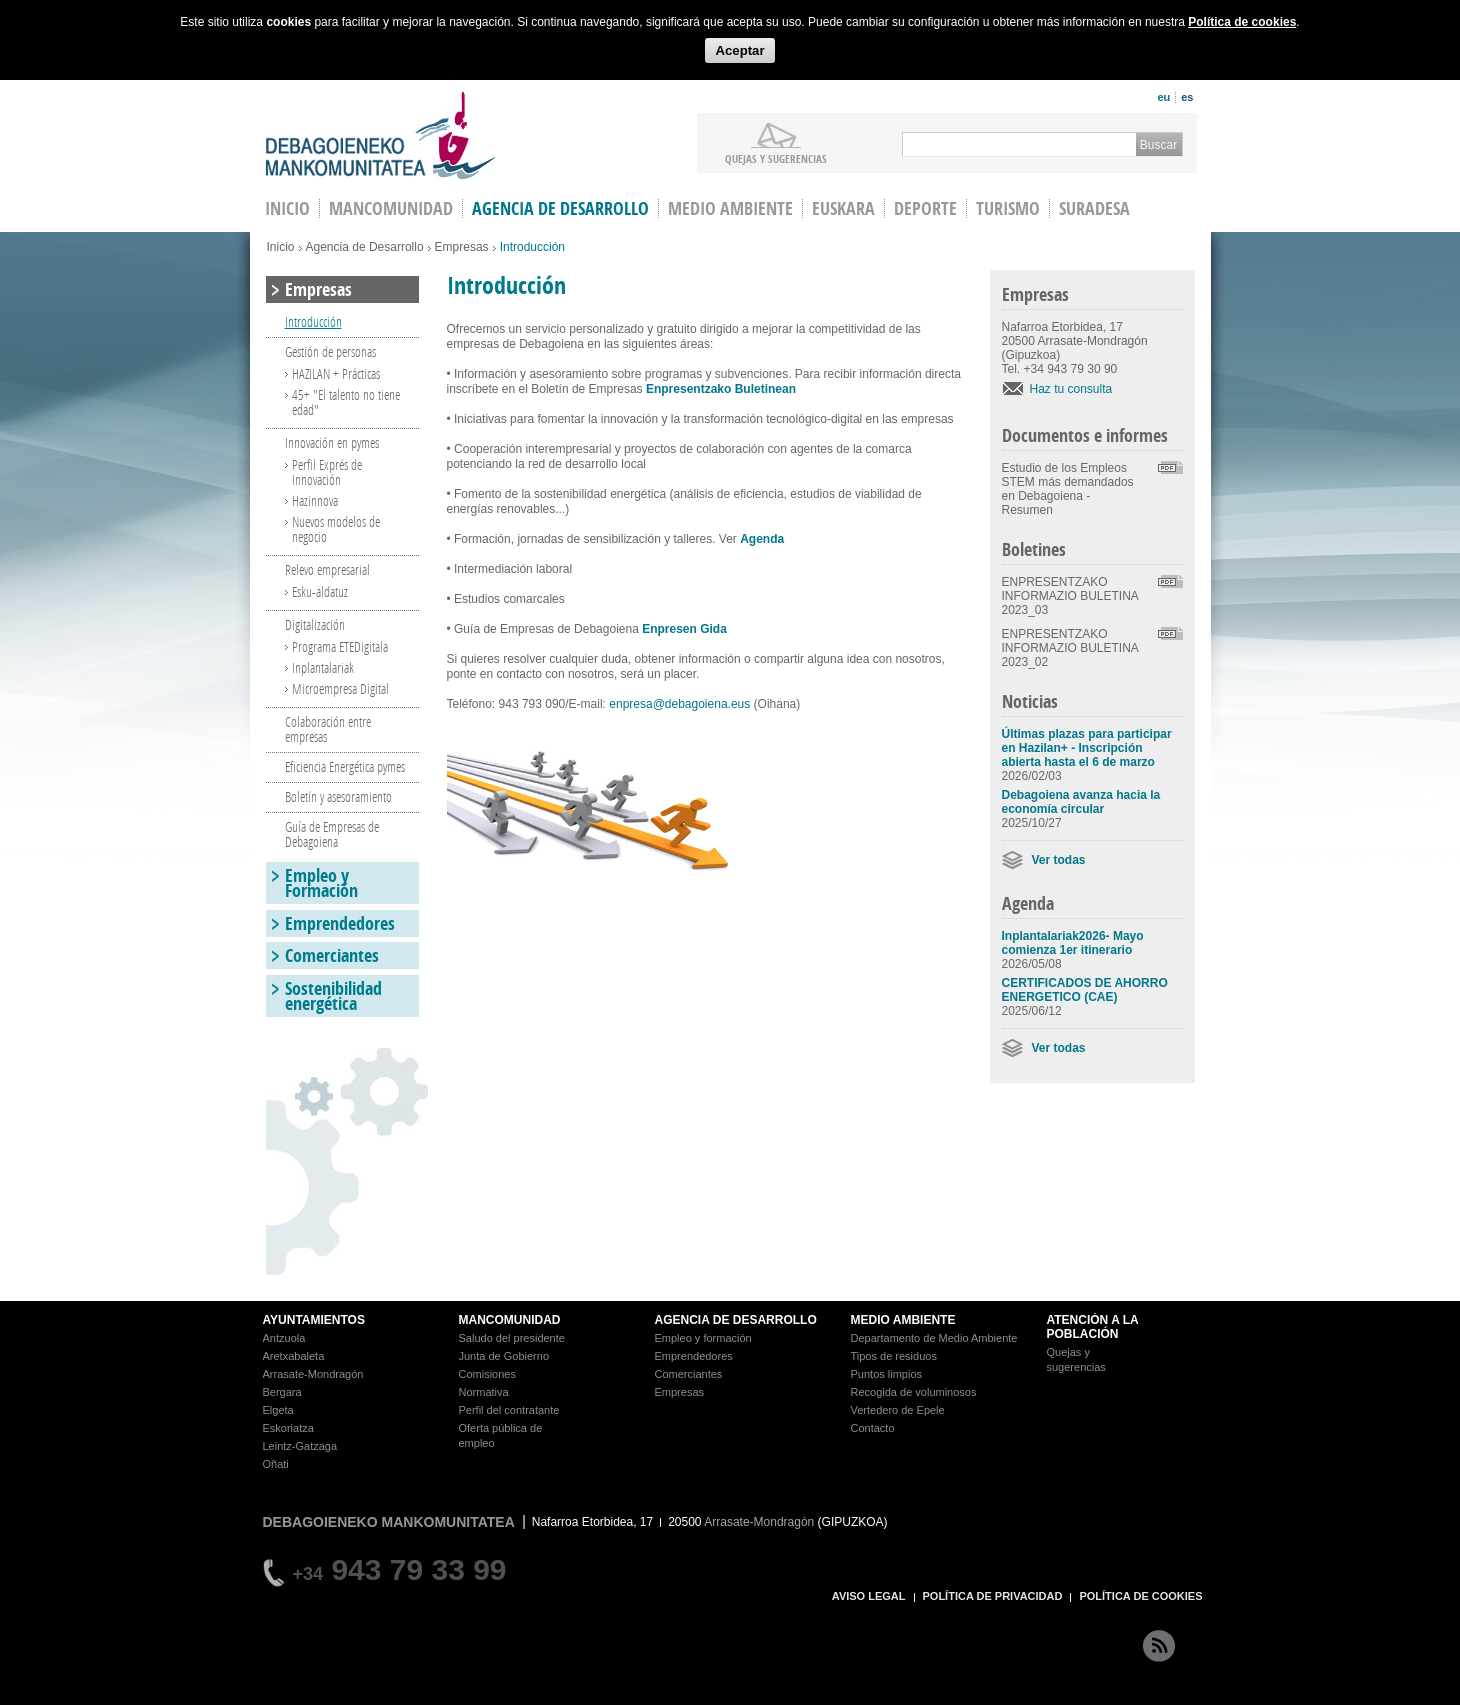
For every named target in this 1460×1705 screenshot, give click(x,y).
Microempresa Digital (340, 688)
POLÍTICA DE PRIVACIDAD (993, 1596)
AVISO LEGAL (869, 1596)
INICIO (287, 208)
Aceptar (739, 50)
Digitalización (315, 624)
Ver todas (1059, 860)
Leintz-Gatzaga (300, 1446)
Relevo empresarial (327, 569)
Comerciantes (332, 955)
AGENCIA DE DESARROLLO (736, 1320)
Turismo (1008, 208)
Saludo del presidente (512, 1338)
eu (1163, 97)
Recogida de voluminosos (914, 1392)
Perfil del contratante (509, 1410)
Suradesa (1094, 208)
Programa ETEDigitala (340, 646)
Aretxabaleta (294, 1356)
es (1187, 97)
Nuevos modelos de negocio (336, 529)
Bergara (282, 1392)
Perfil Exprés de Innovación (327, 472)
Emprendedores (340, 923)
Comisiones (487, 1374)
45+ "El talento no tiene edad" (346, 402)
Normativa (484, 1392)
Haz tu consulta (1071, 389)
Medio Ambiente (730, 208)
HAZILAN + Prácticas (336, 373)
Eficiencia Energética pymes (345, 766)
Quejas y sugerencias (776, 158)
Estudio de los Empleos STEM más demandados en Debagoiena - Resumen (1068, 489)
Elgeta (278, 1410)
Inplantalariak (323, 667)
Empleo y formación (703, 1338)
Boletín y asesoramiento (338, 796)
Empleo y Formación (321, 883)
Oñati (276, 1464)
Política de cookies (1242, 22)
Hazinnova (315, 500)
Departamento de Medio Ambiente (934, 1338)
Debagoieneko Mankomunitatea (381, 135)
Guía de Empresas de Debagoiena (332, 834)
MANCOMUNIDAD (510, 1320)
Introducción (313, 321)
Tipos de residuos (894, 1356)
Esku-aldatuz (320, 591)
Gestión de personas (330, 351)
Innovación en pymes (332, 442)
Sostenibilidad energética (333, 996)
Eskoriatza (288, 1428)
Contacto (873, 1428)
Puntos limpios (887, 1374)
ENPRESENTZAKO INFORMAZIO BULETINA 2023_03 (1070, 596)
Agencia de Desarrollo (560, 208)
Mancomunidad (391, 208)
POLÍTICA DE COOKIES (1140, 1596)
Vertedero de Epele (898, 1410)
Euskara (843, 208)
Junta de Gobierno (504, 1356)
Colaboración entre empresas (328, 729)
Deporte (925, 208)
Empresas (462, 247)
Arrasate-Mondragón (313, 1374)
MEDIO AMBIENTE (903, 1320)
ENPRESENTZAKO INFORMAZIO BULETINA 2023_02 (1070, 648)
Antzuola (284, 1338)
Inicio (281, 247)
